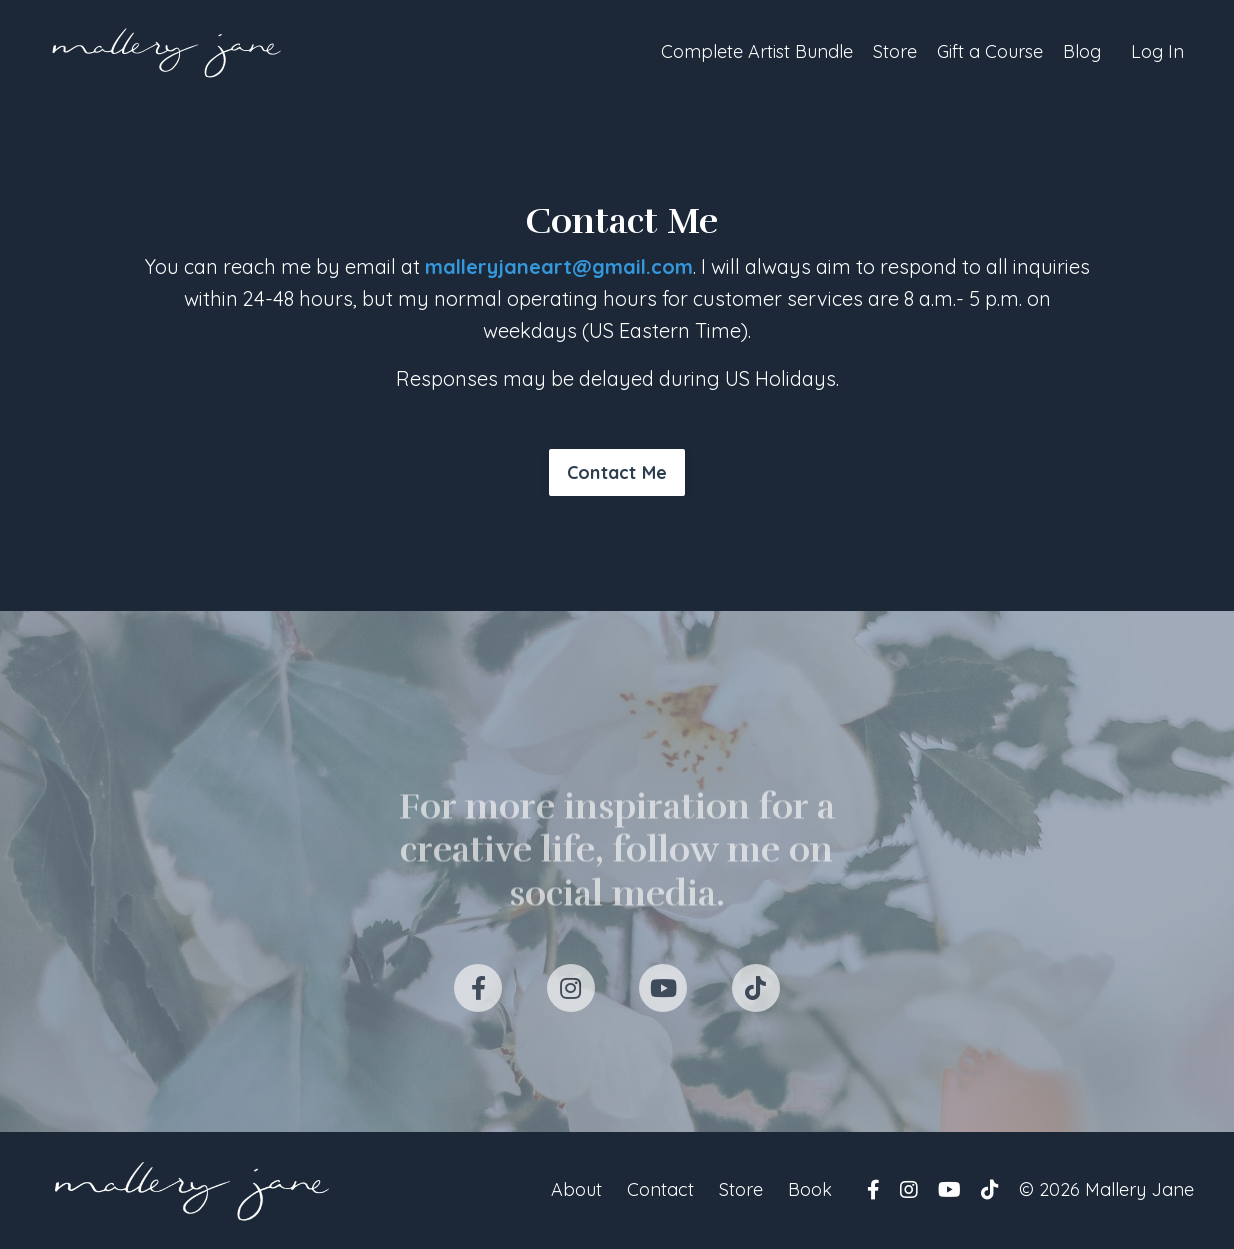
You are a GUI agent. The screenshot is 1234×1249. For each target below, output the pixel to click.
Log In (1157, 51)
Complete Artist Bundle (757, 51)
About (576, 1189)
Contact (660, 1189)
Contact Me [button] (617, 472)
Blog (1082, 51)
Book (810, 1189)
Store (895, 51)
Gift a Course (990, 51)
